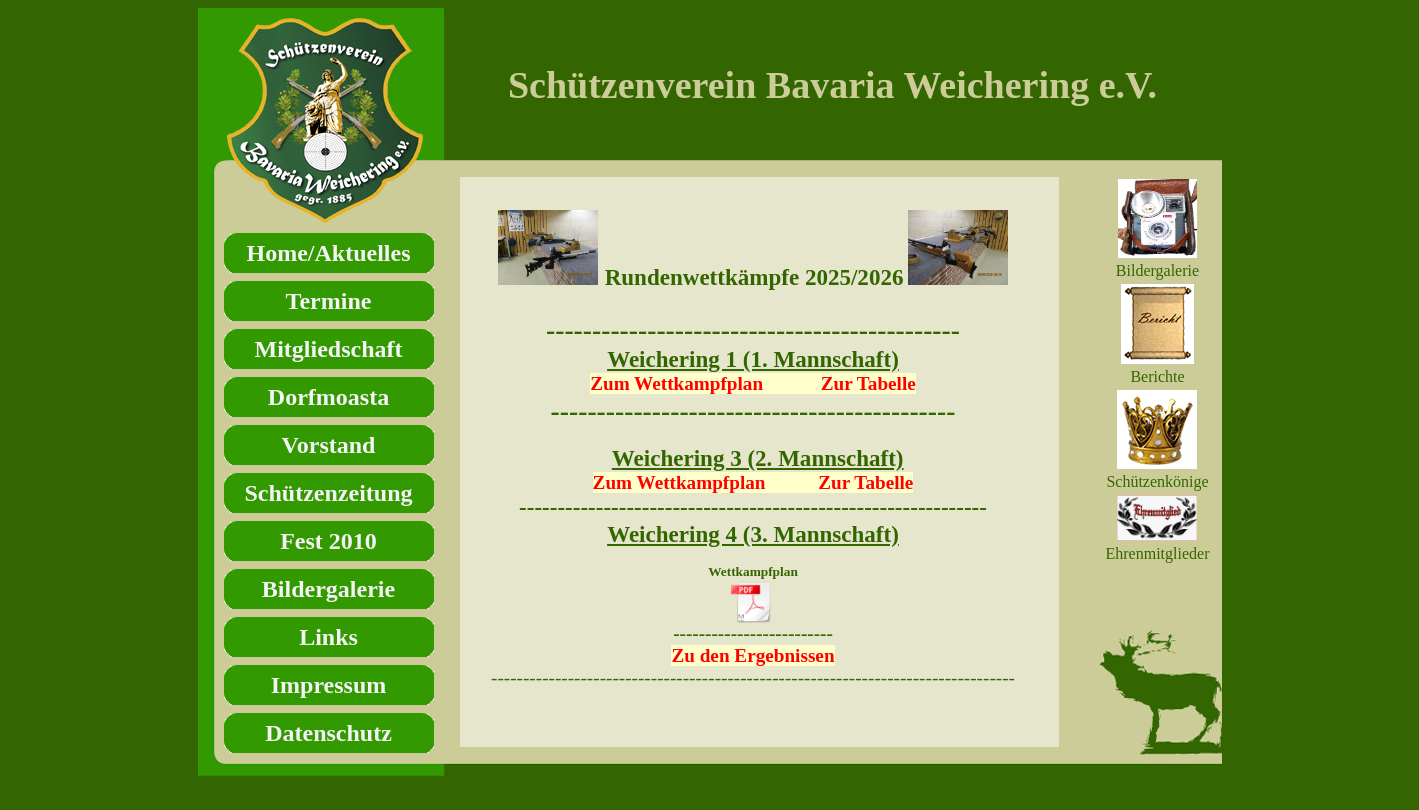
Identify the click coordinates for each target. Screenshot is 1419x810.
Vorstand (329, 445)
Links (328, 637)
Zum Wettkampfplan (679, 482)
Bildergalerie (328, 589)
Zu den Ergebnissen (752, 655)
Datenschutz (328, 733)
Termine (329, 301)
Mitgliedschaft (329, 349)
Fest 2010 (328, 541)
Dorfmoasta (328, 397)
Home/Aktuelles (329, 253)
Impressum (329, 685)
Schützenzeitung (329, 493)
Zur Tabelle (868, 383)
